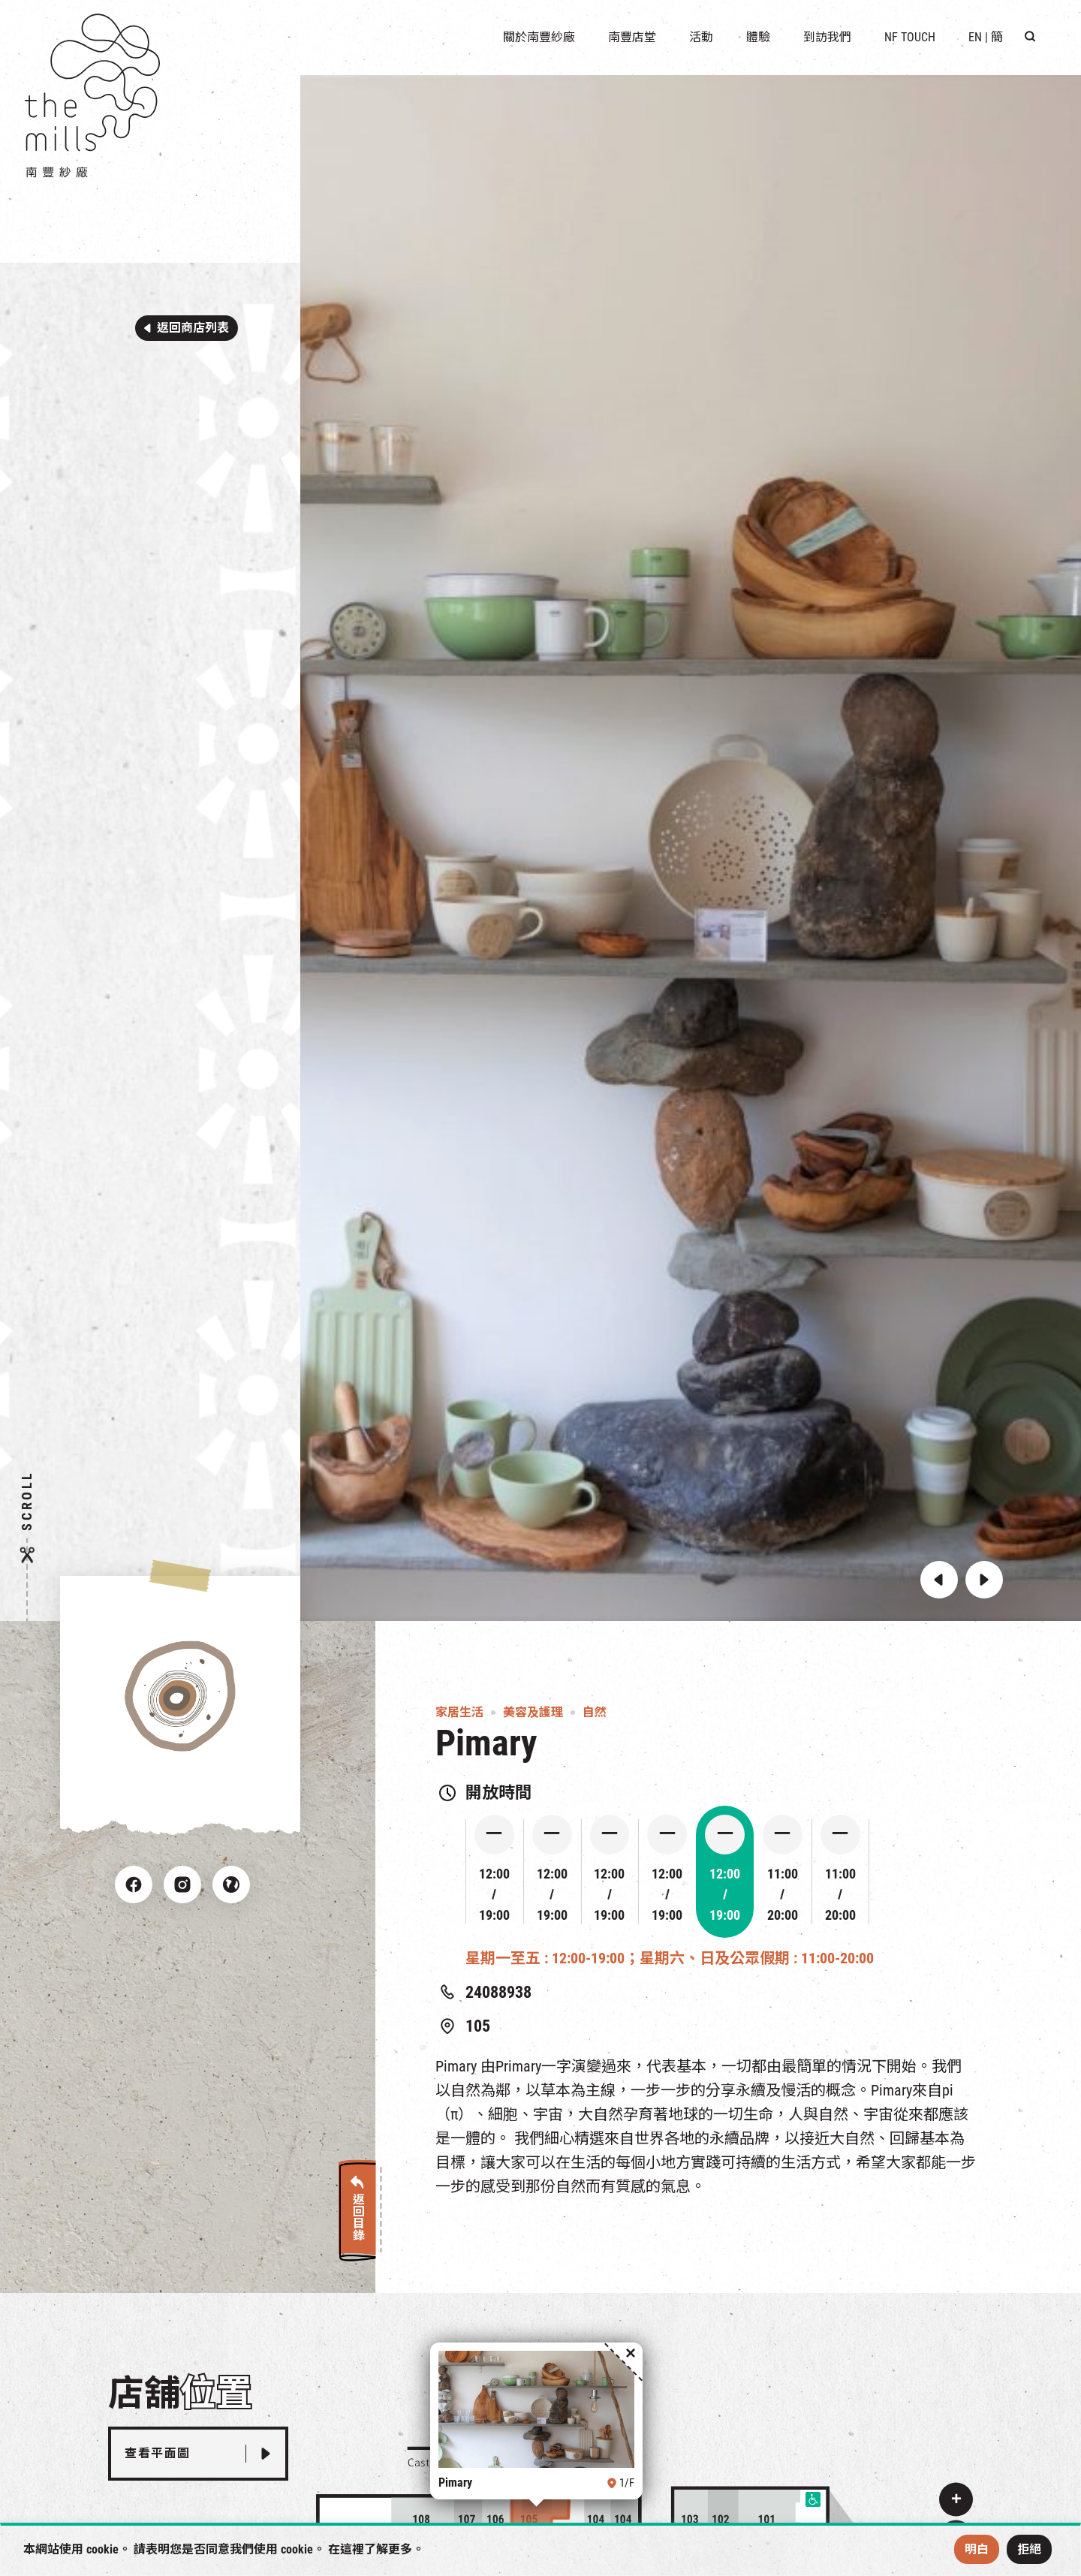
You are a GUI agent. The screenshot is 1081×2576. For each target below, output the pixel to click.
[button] (939, 1579)
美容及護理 (533, 1712)
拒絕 (1029, 2549)
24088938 (498, 1992)
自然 (595, 1712)
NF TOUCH (909, 37)
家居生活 (459, 1712)
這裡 (352, 2549)
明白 (977, 2549)
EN (975, 37)
